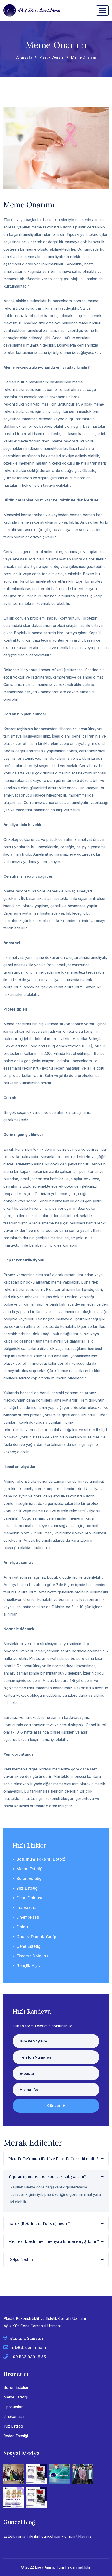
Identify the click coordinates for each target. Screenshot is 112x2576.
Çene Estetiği (27, 1946)
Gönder (56, 2105)
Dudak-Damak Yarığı (34, 1936)
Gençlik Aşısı (27, 1965)
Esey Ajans (44, 2567)
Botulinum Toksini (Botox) (39, 1859)
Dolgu (20, 1926)
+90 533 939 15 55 (24, 2356)
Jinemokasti (26, 1917)
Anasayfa (24, 57)
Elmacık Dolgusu (30, 1955)
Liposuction (26, 1907)
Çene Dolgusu (28, 1897)
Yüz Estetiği (26, 1888)
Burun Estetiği (28, 1878)
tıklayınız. (84, 2536)
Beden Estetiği (15, 2436)
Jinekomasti (13, 2416)
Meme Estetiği (28, 1868)
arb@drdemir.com (24, 2347)
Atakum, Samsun (23, 2338)
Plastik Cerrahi (52, 57)
